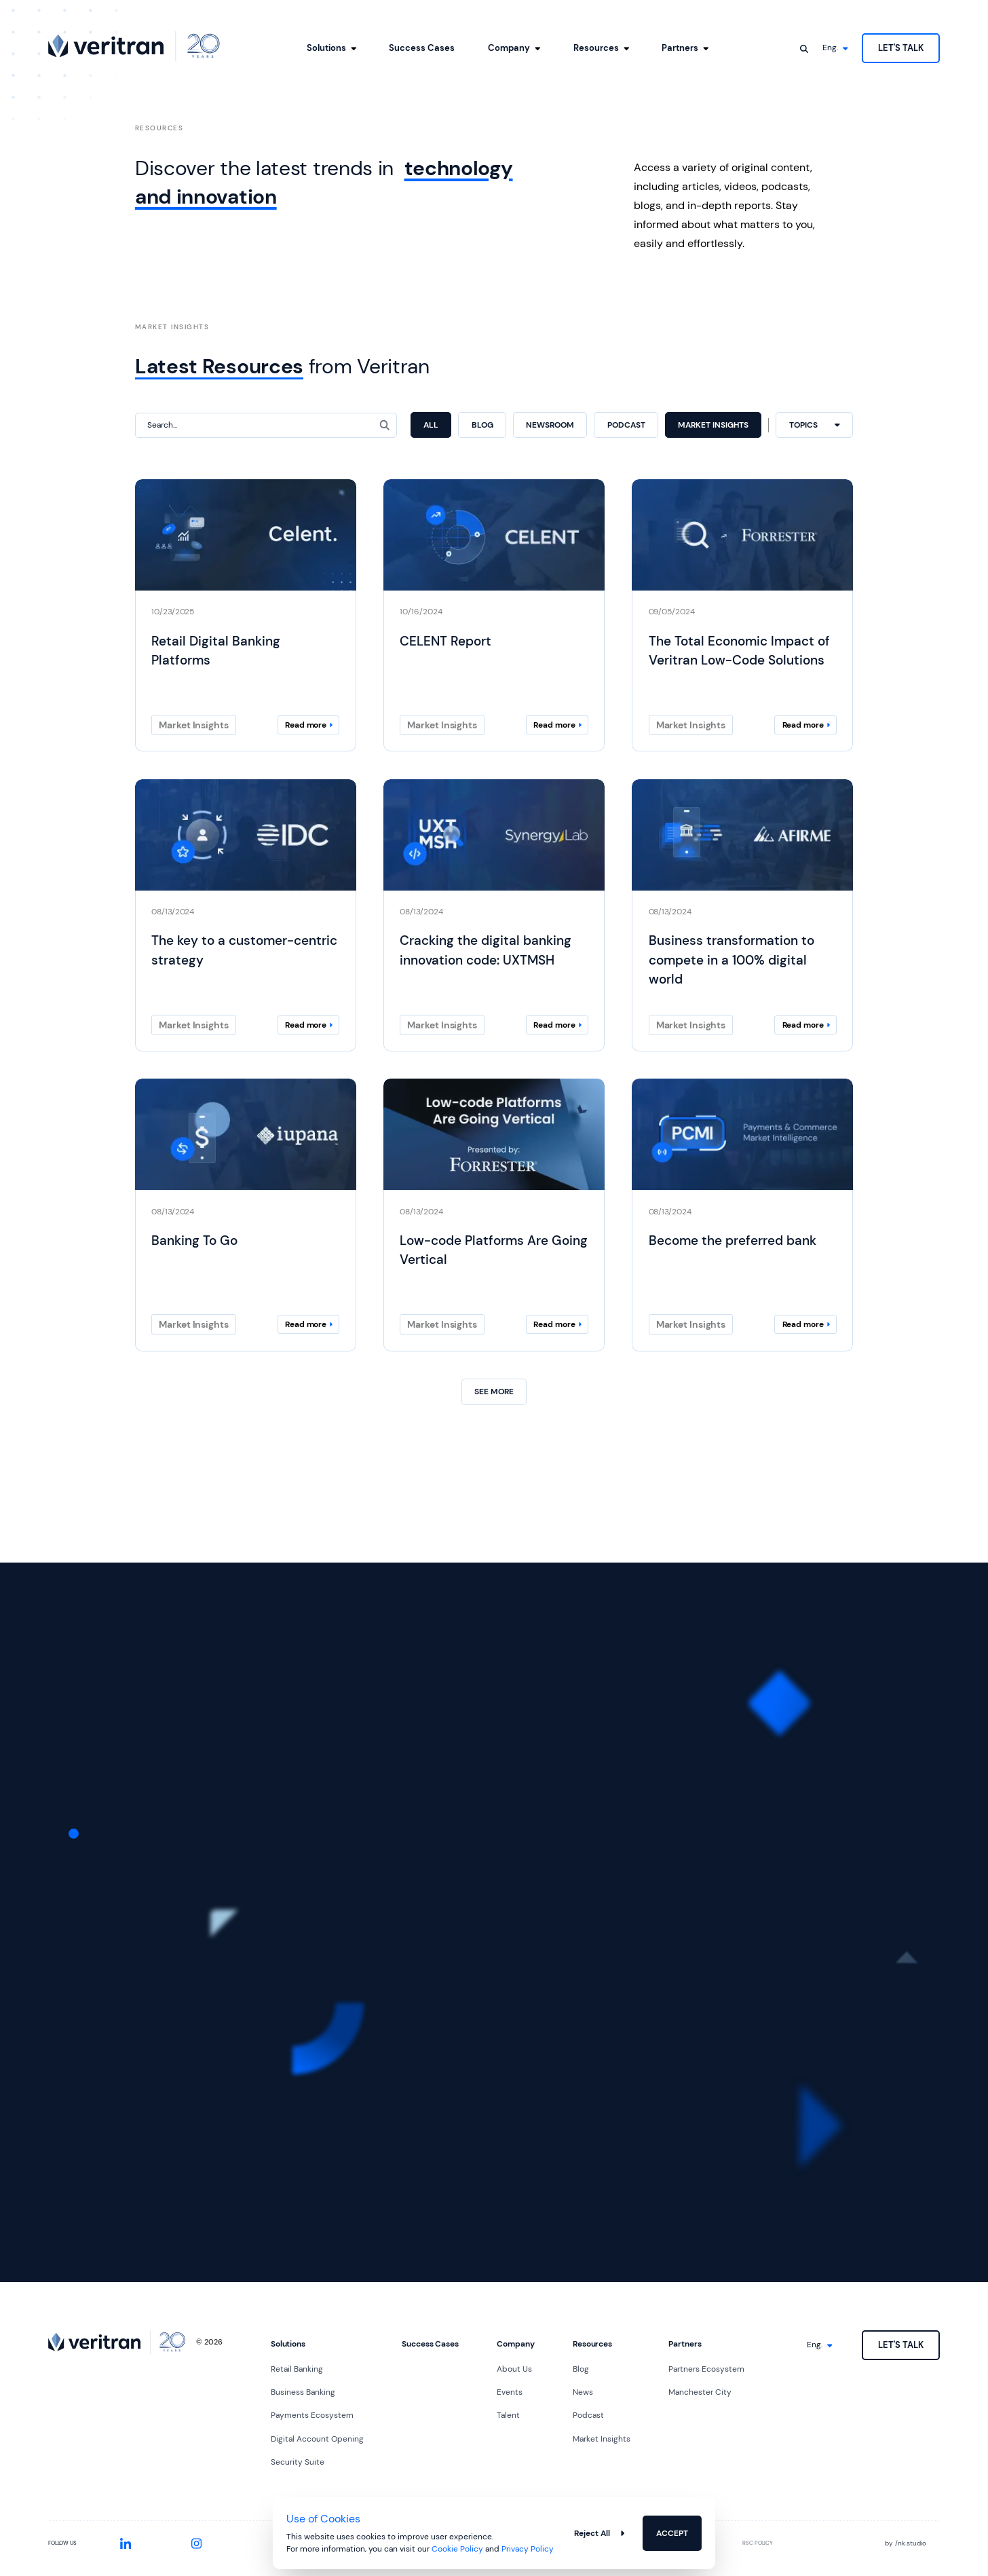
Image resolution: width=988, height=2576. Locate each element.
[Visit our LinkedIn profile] (125, 2543)
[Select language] (835, 48)
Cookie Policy (457, 2548)
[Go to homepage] (134, 46)
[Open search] (804, 48)
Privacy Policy (527, 2548)
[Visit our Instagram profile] (196, 2543)
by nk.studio (905, 2543)
